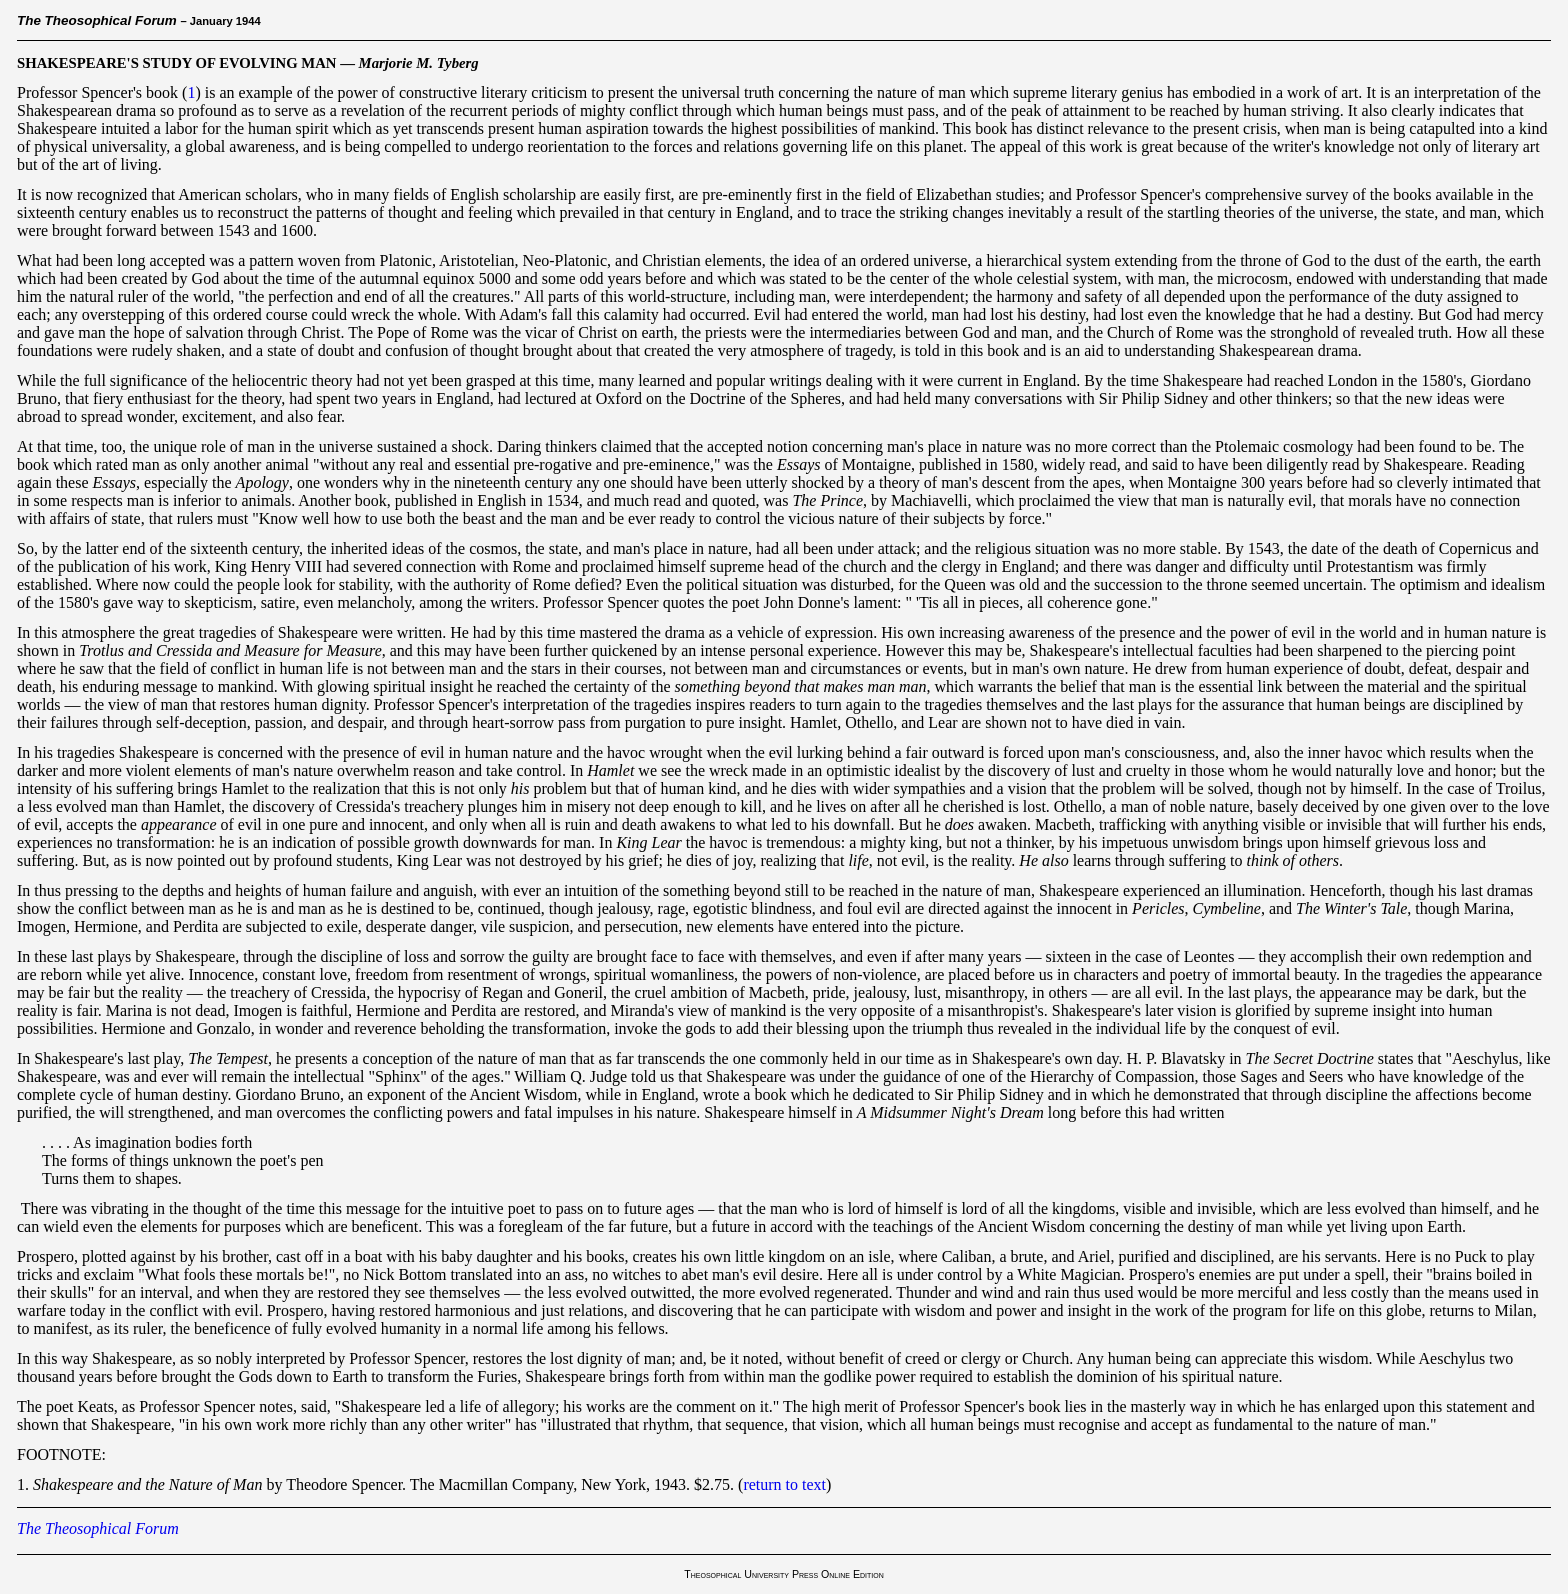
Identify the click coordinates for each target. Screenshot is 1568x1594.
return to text (784, 1484)
